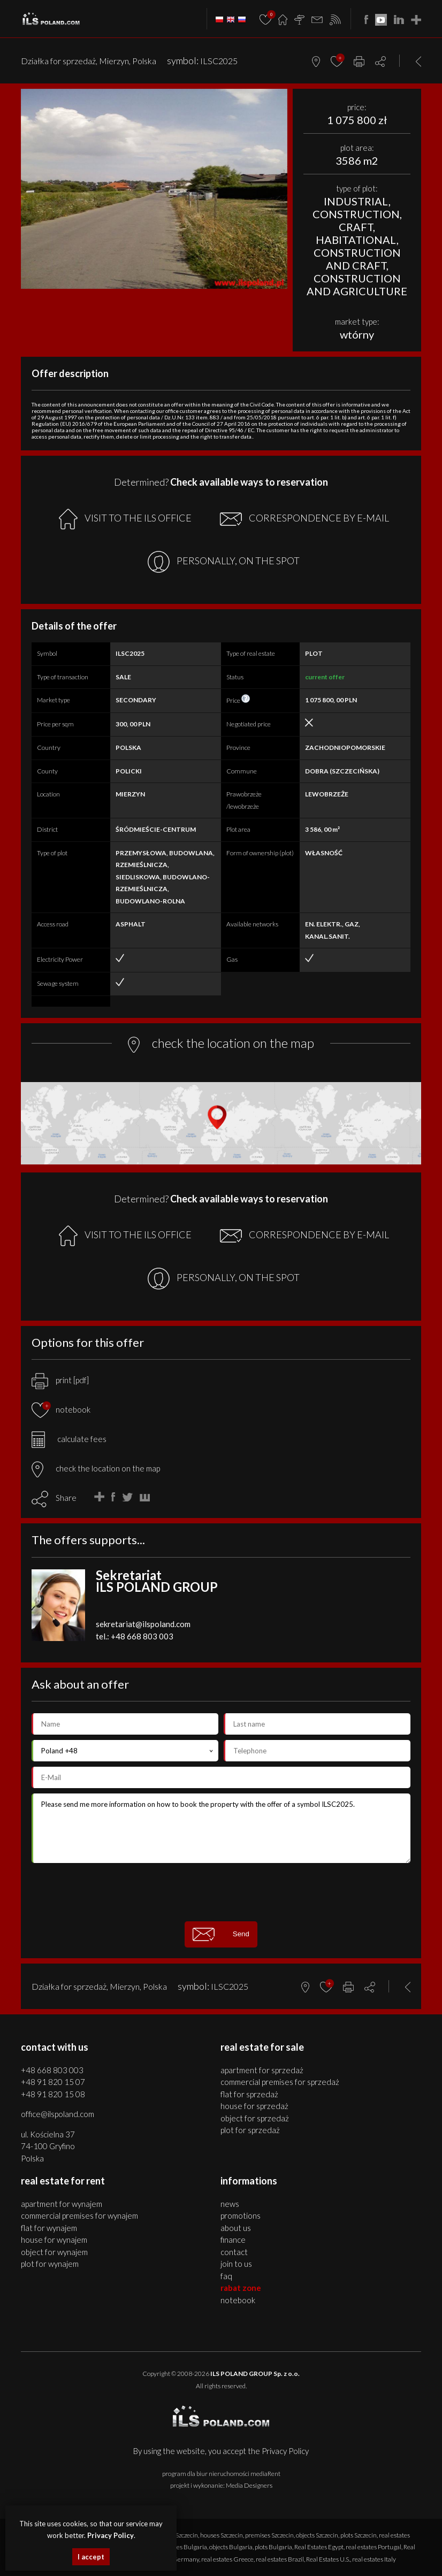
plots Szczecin (358, 2535)
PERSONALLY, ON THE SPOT (224, 562)
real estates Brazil (280, 2559)
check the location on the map (96, 1468)
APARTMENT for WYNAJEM (61, 2204)
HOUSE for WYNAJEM (54, 2239)
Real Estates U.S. (328, 2559)
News (229, 2204)
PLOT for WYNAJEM (50, 2263)
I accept (91, 2556)
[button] (277, 98)
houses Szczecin (221, 2535)
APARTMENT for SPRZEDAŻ (261, 2070)
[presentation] (221, 1892)
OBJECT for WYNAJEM (54, 2252)
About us (235, 2228)
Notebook (237, 2300)
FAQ (226, 2276)
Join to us (236, 2263)
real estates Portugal (373, 2547)
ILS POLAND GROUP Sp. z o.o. (255, 2374)
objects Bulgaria (231, 2547)
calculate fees (69, 1439)
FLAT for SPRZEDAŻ (249, 2094)
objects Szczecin (317, 2535)
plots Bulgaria (273, 2547)
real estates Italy (374, 2559)
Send (221, 1934)
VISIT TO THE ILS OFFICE (125, 519)
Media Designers (249, 2485)
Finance (233, 2239)
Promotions (240, 2215)
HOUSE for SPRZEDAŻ (254, 2106)
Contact (234, 2252)
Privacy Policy (285, 2451)
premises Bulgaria (182, 2547)
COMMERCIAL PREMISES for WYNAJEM (79, 2215)
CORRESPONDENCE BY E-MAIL (304, 519)
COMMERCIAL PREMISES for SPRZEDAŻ (279, 2082)
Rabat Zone (240, 2288)
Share (66, 1498)
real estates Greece (227, 2559)
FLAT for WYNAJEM (49, 2228)
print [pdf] (60, 1380)
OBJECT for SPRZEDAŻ (254, 2118)
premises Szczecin (269, 2535)
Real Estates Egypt (319, 2547)
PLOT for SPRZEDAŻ (250, 2130)
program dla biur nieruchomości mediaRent (221, 2474)
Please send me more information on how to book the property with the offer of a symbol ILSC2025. (221, 1828)
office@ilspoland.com (57, 2114)
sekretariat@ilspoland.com (143, 1624)
